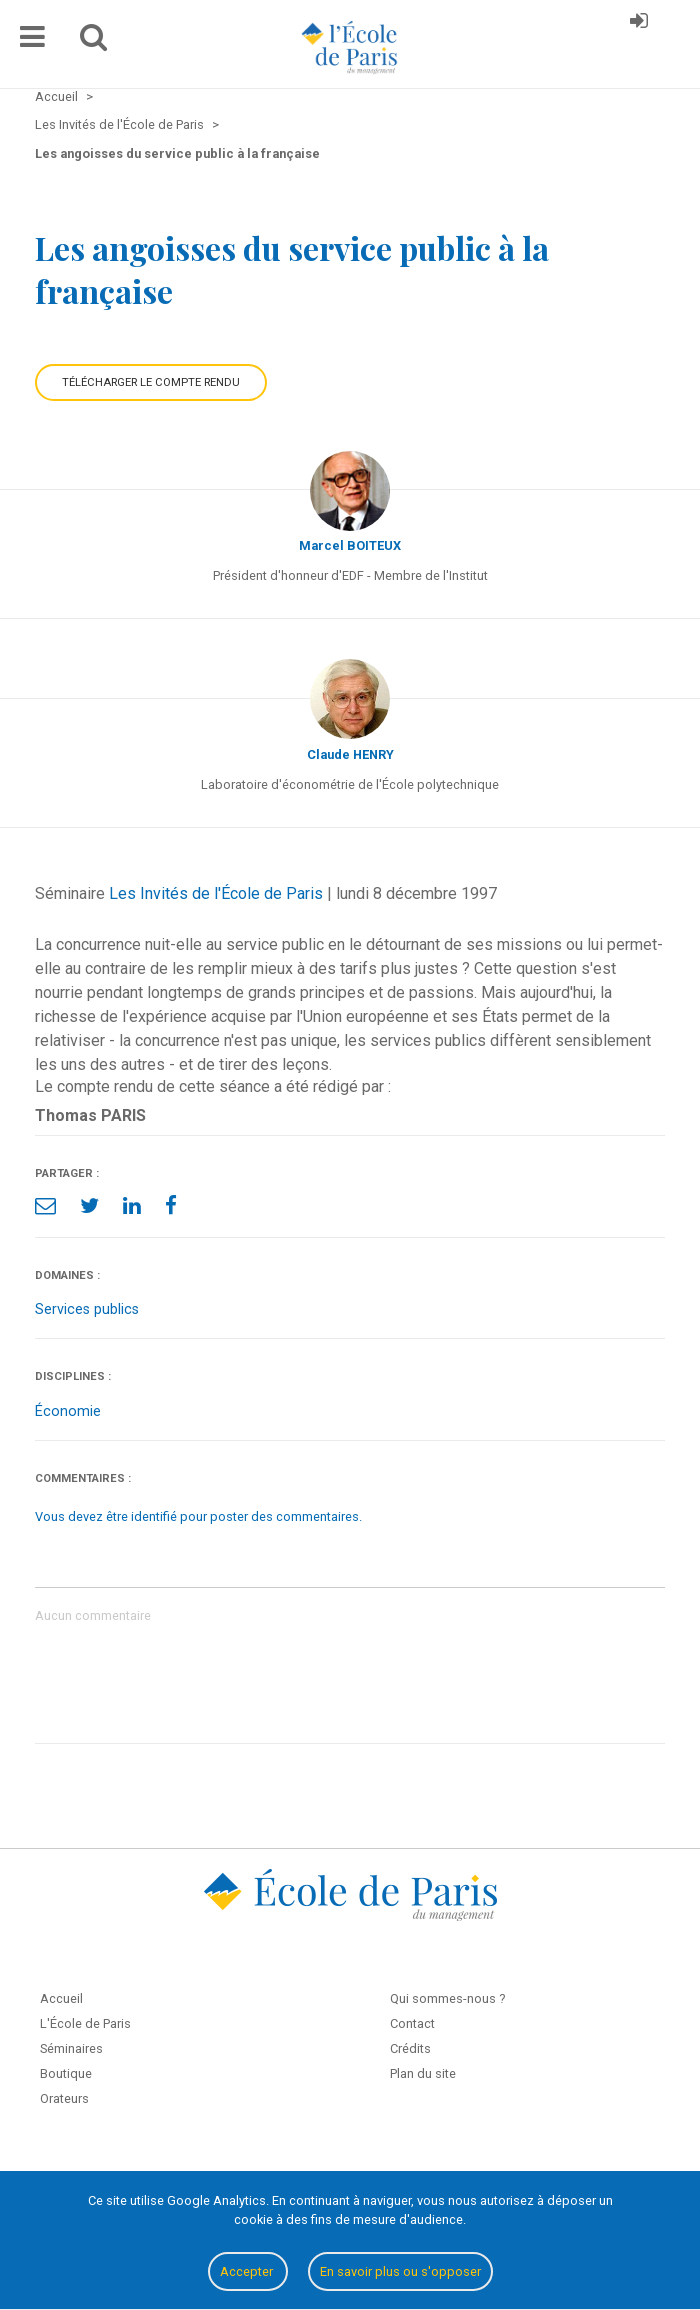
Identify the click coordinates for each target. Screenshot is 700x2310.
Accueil (61, 1998)
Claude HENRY (350, 754)
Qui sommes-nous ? (447, 1998)
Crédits (410, 2048)
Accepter (248, 2271)
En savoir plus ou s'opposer (400, 2271)
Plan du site (423, 2073)
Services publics (87, 1309)
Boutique (66, 2073)
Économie (68, 1411)
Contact (412, 2023)
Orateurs (64, 2098)
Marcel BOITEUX (350, 545)
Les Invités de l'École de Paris (216, 893)
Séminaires (71, 2048)
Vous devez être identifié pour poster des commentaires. (198, 1516)
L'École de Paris (85, 2023)
